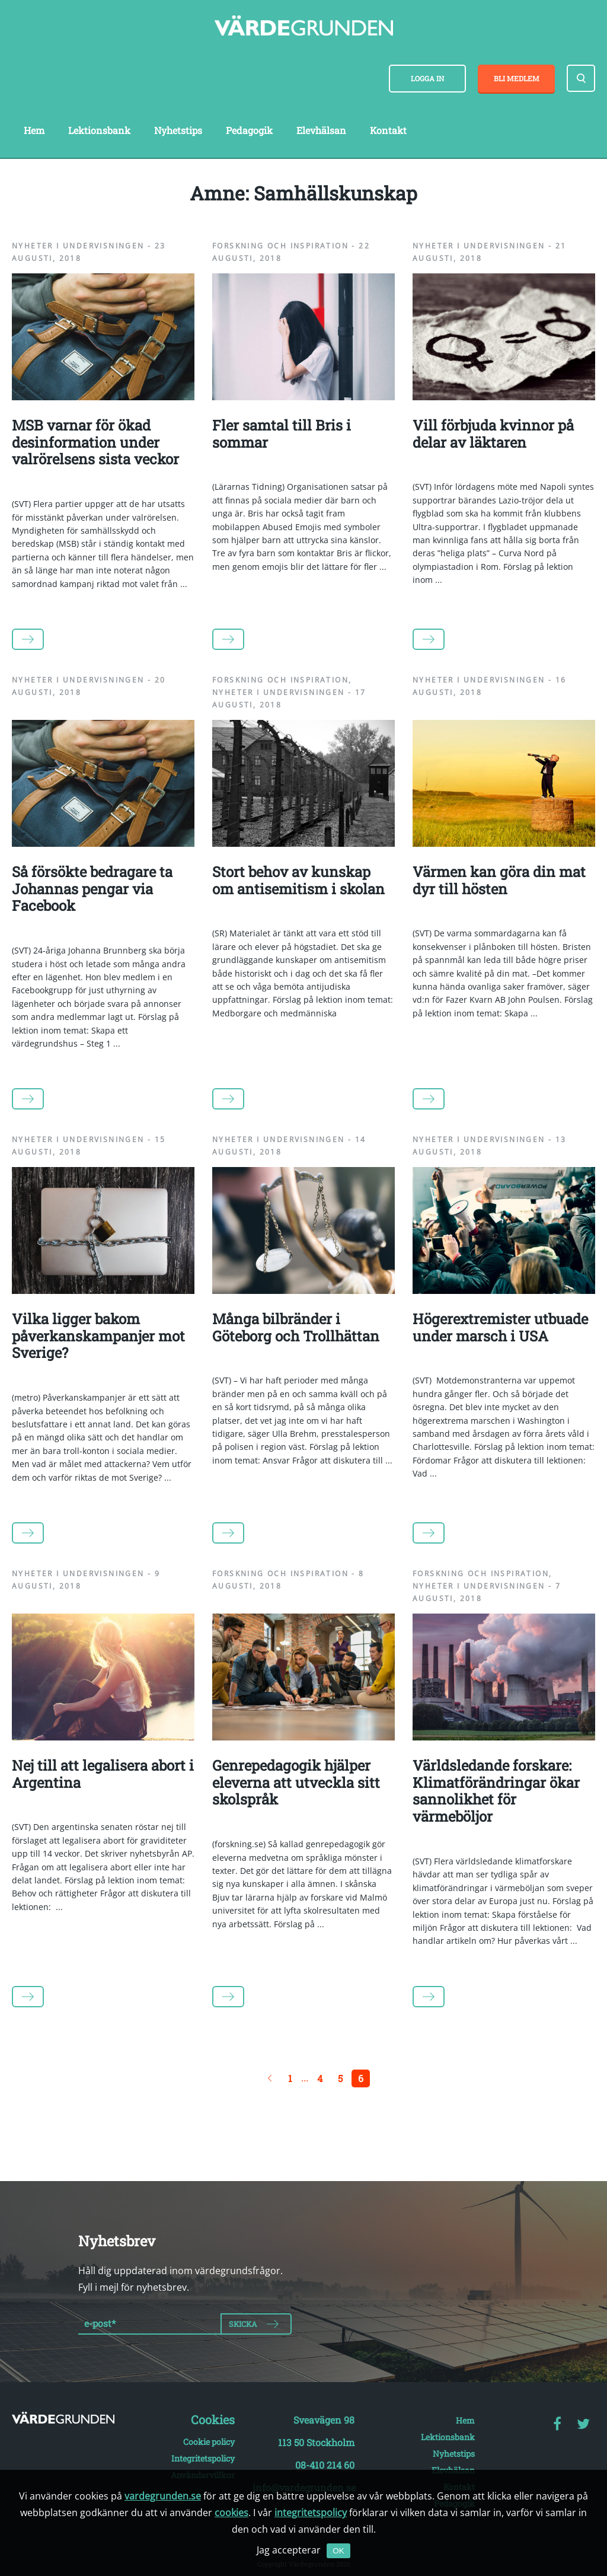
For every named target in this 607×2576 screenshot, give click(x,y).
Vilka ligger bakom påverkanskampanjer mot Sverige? (98, 1336)
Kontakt (388, 130)
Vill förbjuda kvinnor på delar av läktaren (493, 434)
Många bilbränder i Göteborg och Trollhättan (295, 1327)
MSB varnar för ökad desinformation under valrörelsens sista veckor (95, 442)
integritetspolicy (310, 2512)
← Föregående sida (270, 2078)
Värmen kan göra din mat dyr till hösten (499, 880)
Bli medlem (516, 78)
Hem (34, 130)
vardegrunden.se (162, 2495)
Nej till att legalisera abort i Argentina (103, 1774)
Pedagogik (249, 130)
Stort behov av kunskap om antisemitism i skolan (298, 880)
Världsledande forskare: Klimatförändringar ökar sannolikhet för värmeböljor (496, 1791)
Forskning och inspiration (280, 246)
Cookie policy (209, 2441)
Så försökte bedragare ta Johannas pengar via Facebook (92, 889)
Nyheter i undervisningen (78, 246)
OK (338, 2550)
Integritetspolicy (203, 2458)
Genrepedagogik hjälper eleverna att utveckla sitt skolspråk (296, 1782)
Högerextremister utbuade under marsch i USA (500, 1327)
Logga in (427, 78)
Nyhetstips (178, 130)
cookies (231, 2512)
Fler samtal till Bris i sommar (281, 434)
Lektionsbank (99, 130)
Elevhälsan (321, 130)
